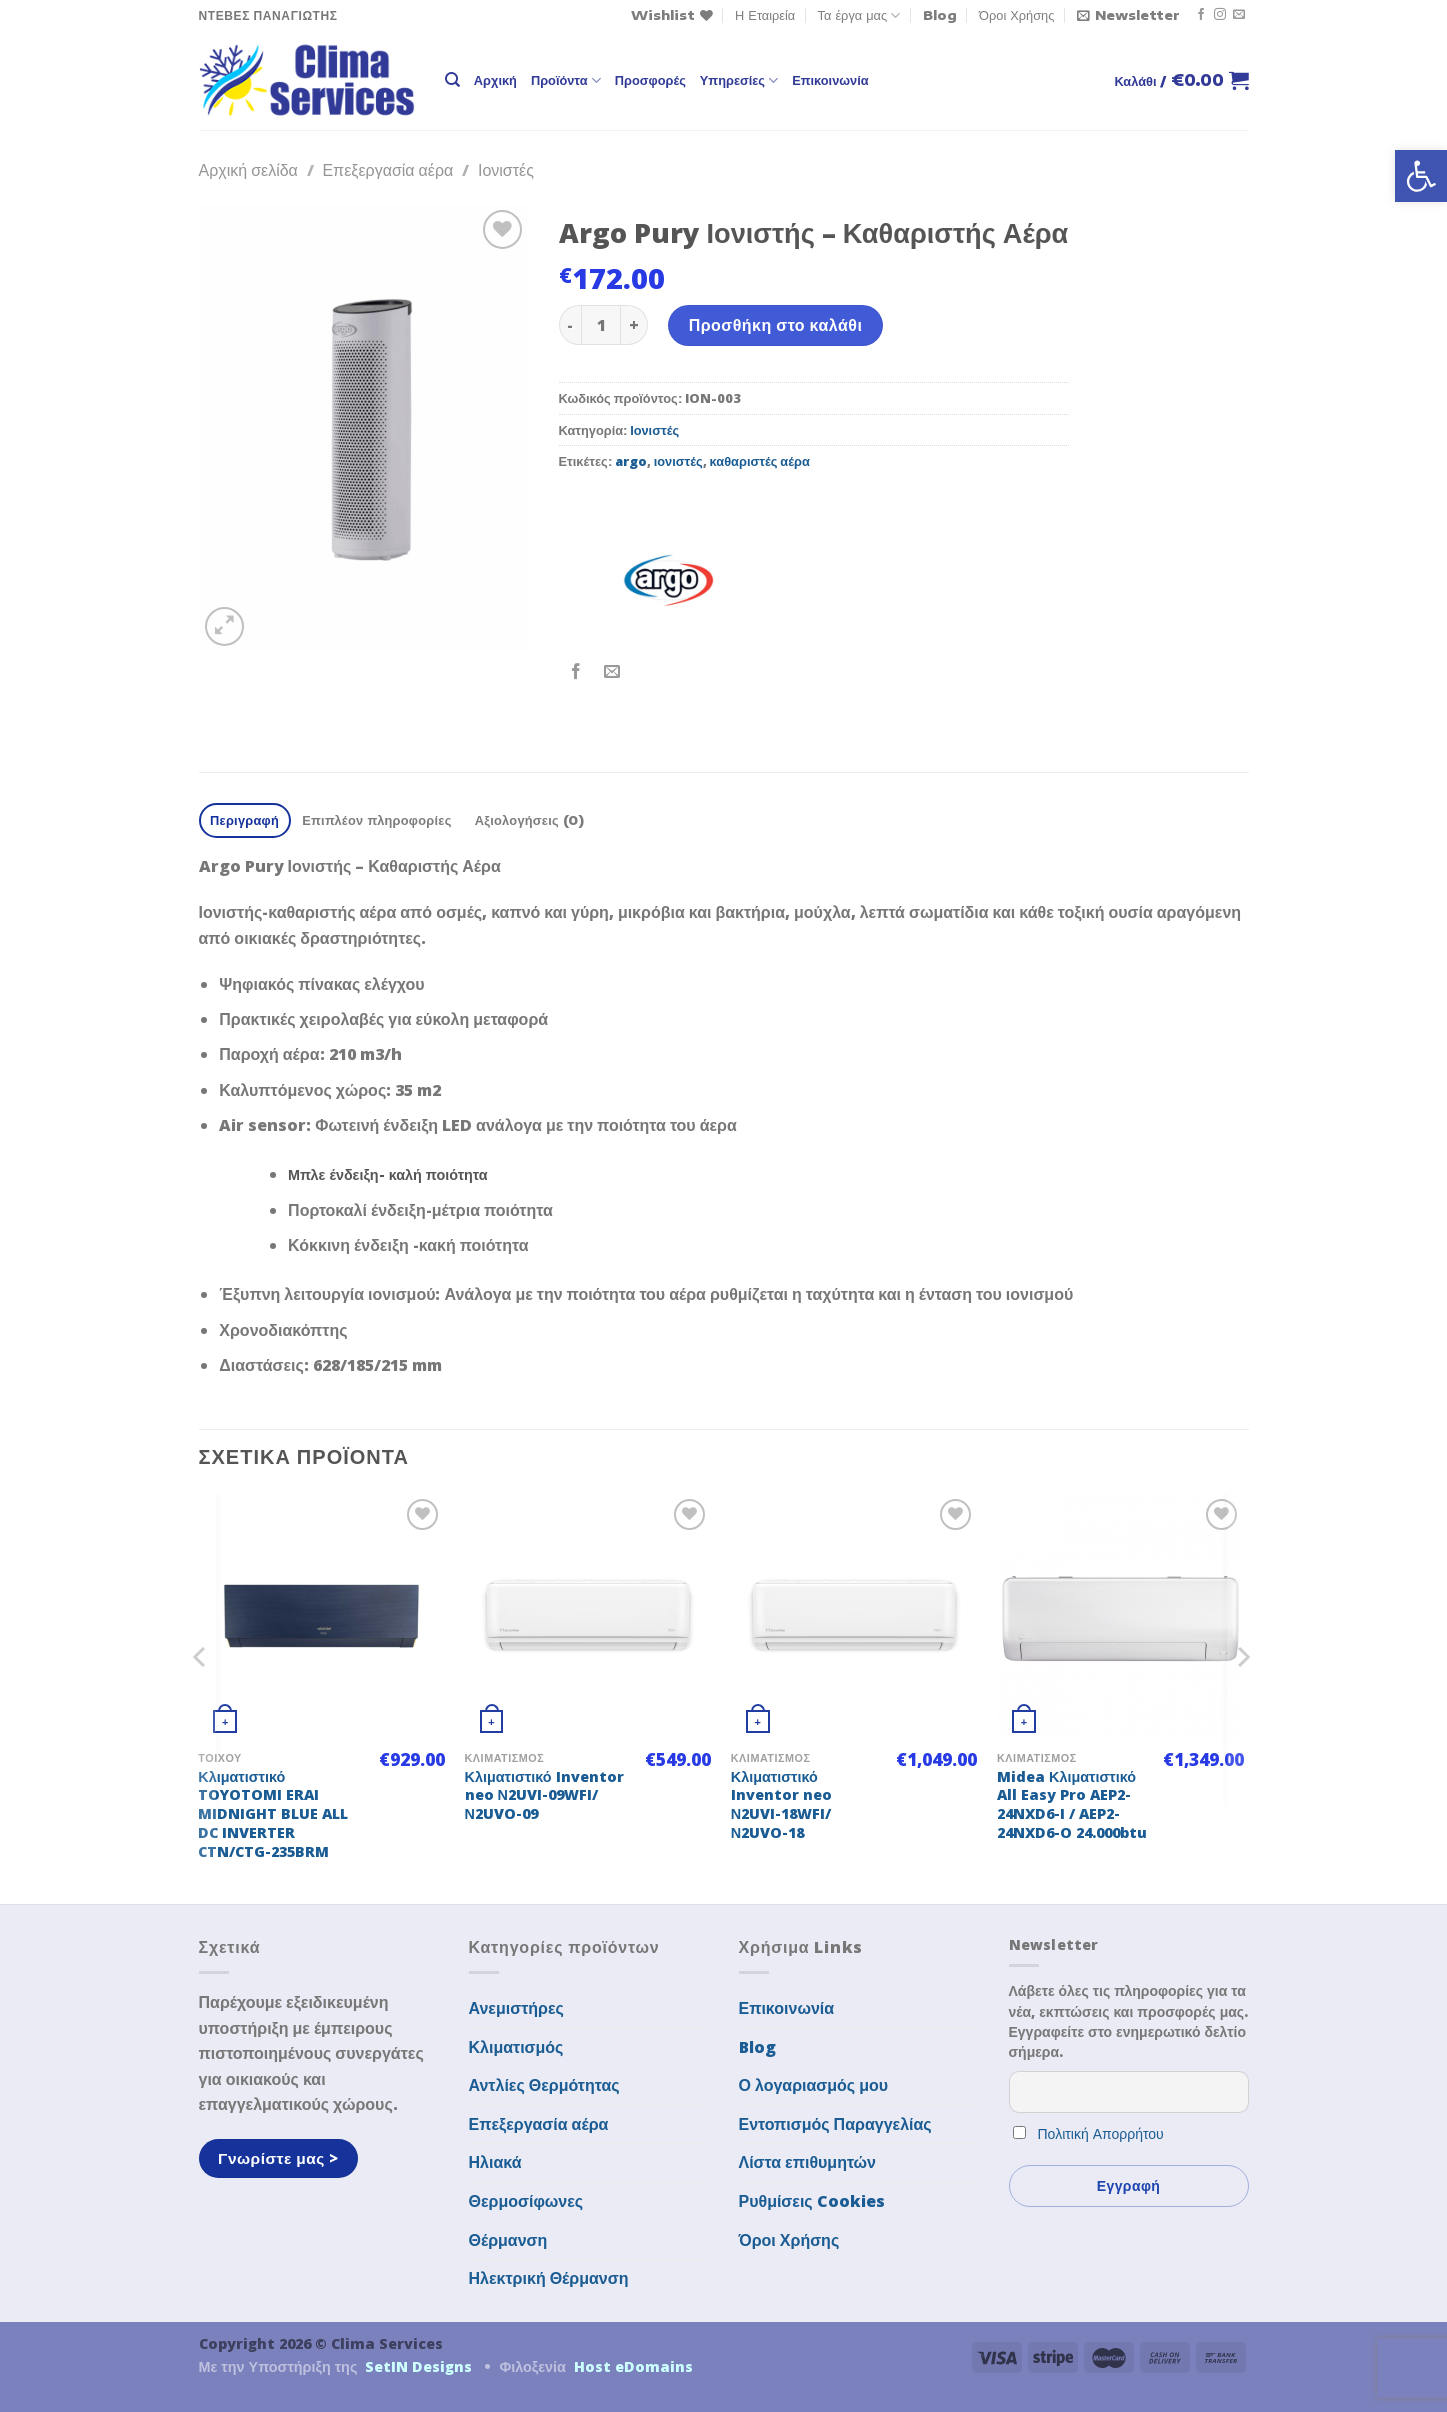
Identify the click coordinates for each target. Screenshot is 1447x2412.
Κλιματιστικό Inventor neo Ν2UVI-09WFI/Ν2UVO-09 (544, 1795)
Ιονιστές (506, 170)
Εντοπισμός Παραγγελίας (835, 2124)
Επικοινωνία (830, 80)
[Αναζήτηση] (452, 80)
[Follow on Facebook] (1201, 15)
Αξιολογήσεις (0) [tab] (529, 820)
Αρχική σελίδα (248, 170)
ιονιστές (678, 461)
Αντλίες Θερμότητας (544, 2085)
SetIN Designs (418, 2366)
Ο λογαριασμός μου (814, 2085)
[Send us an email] (1239, 15)
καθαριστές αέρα (760, 461)
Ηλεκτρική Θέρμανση (549, 2278)
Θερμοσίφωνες (526, 2201)
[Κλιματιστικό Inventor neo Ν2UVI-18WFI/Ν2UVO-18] (854, 1617)
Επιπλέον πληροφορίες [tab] (376, 820)
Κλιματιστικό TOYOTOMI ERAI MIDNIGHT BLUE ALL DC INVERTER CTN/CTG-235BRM (273, 1814)
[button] (1421, 176)
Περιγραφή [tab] (244, 820)
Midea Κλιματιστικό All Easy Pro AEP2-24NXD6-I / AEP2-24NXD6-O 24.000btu (1072, 1805)
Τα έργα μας (859, 15)
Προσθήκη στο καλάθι (776, 325)
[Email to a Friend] (612, 672)
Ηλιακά (495, 2162)
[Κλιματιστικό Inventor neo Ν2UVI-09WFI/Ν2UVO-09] (588, 1617)
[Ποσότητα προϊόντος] (601, 325)
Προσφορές (650, 80)
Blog (940, 15)
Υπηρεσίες (739, 80)
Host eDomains (633, 2366)
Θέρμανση (508, 2240)
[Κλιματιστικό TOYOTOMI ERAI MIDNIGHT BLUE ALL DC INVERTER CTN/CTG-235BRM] (321, 1617)
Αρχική (495, 80)
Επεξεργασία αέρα (387, 170)
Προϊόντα (566, 80)
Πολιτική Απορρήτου (1101, 2133)
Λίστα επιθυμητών (808, 2162)
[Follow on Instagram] (1220, 15)
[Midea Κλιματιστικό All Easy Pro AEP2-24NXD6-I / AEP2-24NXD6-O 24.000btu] (1120, 1617)
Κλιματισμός (516, 2047)
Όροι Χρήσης (1016, 15)
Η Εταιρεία (765, 15)
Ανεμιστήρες (516, 2008)
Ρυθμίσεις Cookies (812, 2201)
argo (631, 461)
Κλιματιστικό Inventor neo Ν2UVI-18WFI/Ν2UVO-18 (781, 1805)
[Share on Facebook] (576, 672)
